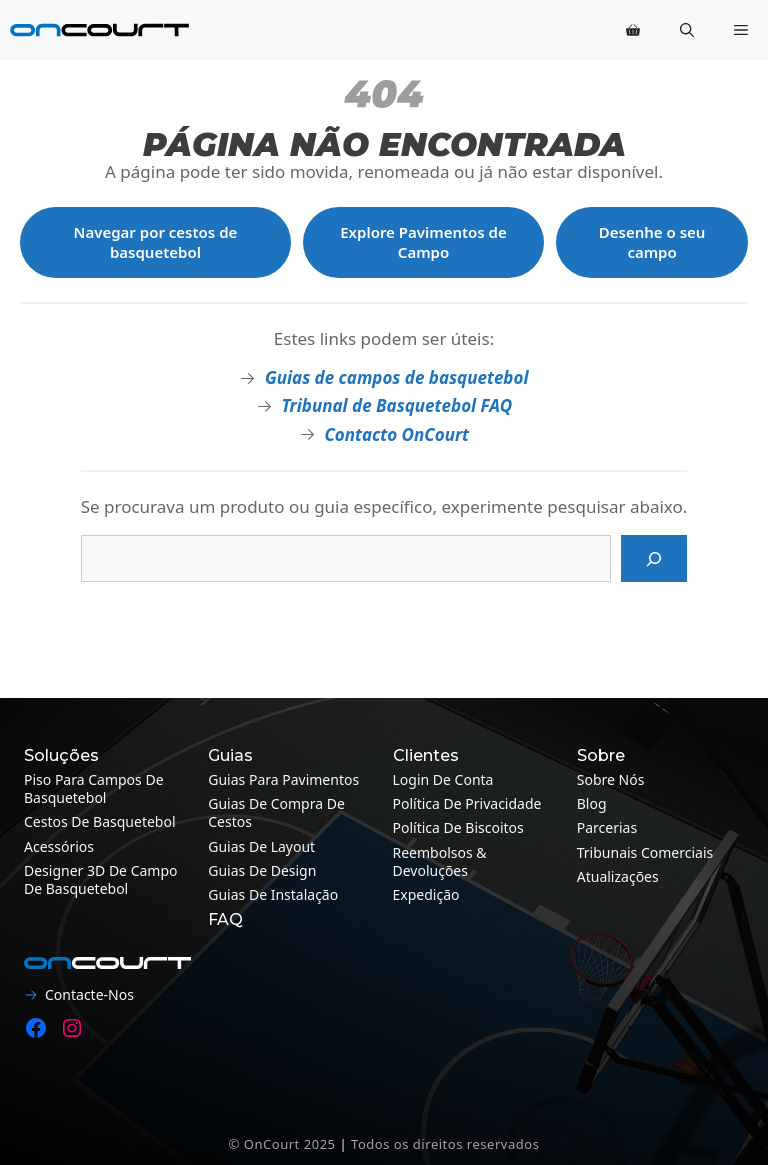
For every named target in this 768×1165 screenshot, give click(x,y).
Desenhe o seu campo (652, 242)
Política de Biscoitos (458, 827)
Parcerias (607, 827)
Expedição (426, 894)
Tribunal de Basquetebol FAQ (396, 405)
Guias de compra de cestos (276, 812)
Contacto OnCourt (396, 434)
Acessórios (59, 846)
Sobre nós (611, 779)
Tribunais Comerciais (645, 852)
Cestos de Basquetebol (100, 821)
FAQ (225, 919)
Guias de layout (261, 846)
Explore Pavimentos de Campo (423, 242)
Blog (592, 803)
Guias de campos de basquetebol (397, 377)
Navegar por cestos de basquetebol (156, 242)
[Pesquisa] (654, 559)
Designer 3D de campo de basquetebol (101, 879)
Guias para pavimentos (283, 779)
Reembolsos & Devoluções (440, 861)
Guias (230, 755)
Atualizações (618, 876)
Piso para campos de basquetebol (94, 788)
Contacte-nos (89, 994)
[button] (687, 30)
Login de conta (443, 779)
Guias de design (262, 870)
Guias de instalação (273, 894)
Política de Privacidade (467, 803)
